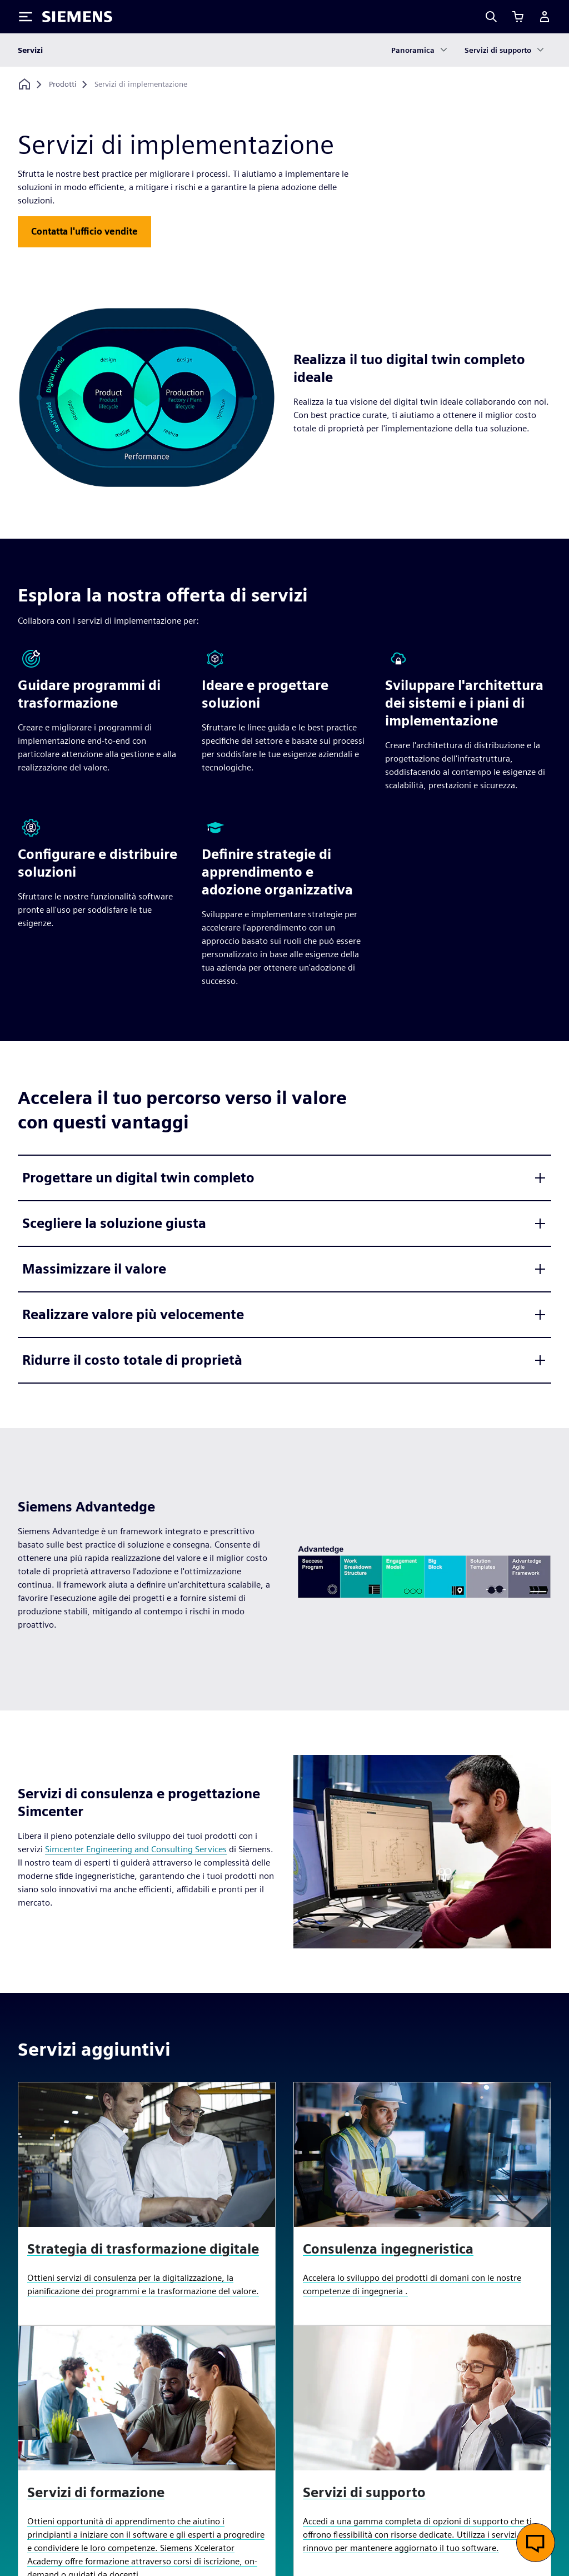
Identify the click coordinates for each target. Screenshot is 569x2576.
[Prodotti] (63, 84)
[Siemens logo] (77, 16)
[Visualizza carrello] (518, 17)
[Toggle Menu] (25, 16)
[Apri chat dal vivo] (535, 2542)
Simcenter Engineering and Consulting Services (136, 1849)
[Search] (491, 17)
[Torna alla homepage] (24, 84)
